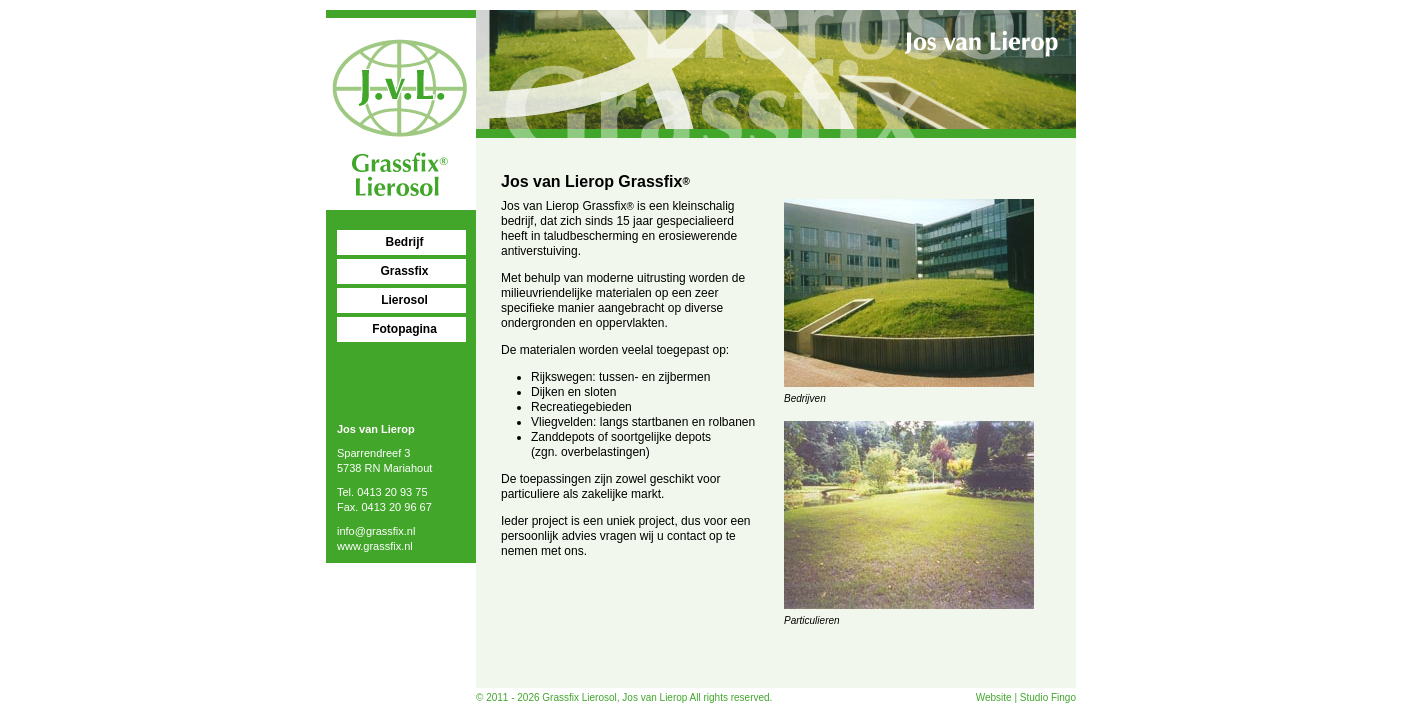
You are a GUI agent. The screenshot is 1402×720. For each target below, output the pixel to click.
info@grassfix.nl (376, 531)
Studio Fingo (1048, 697)
